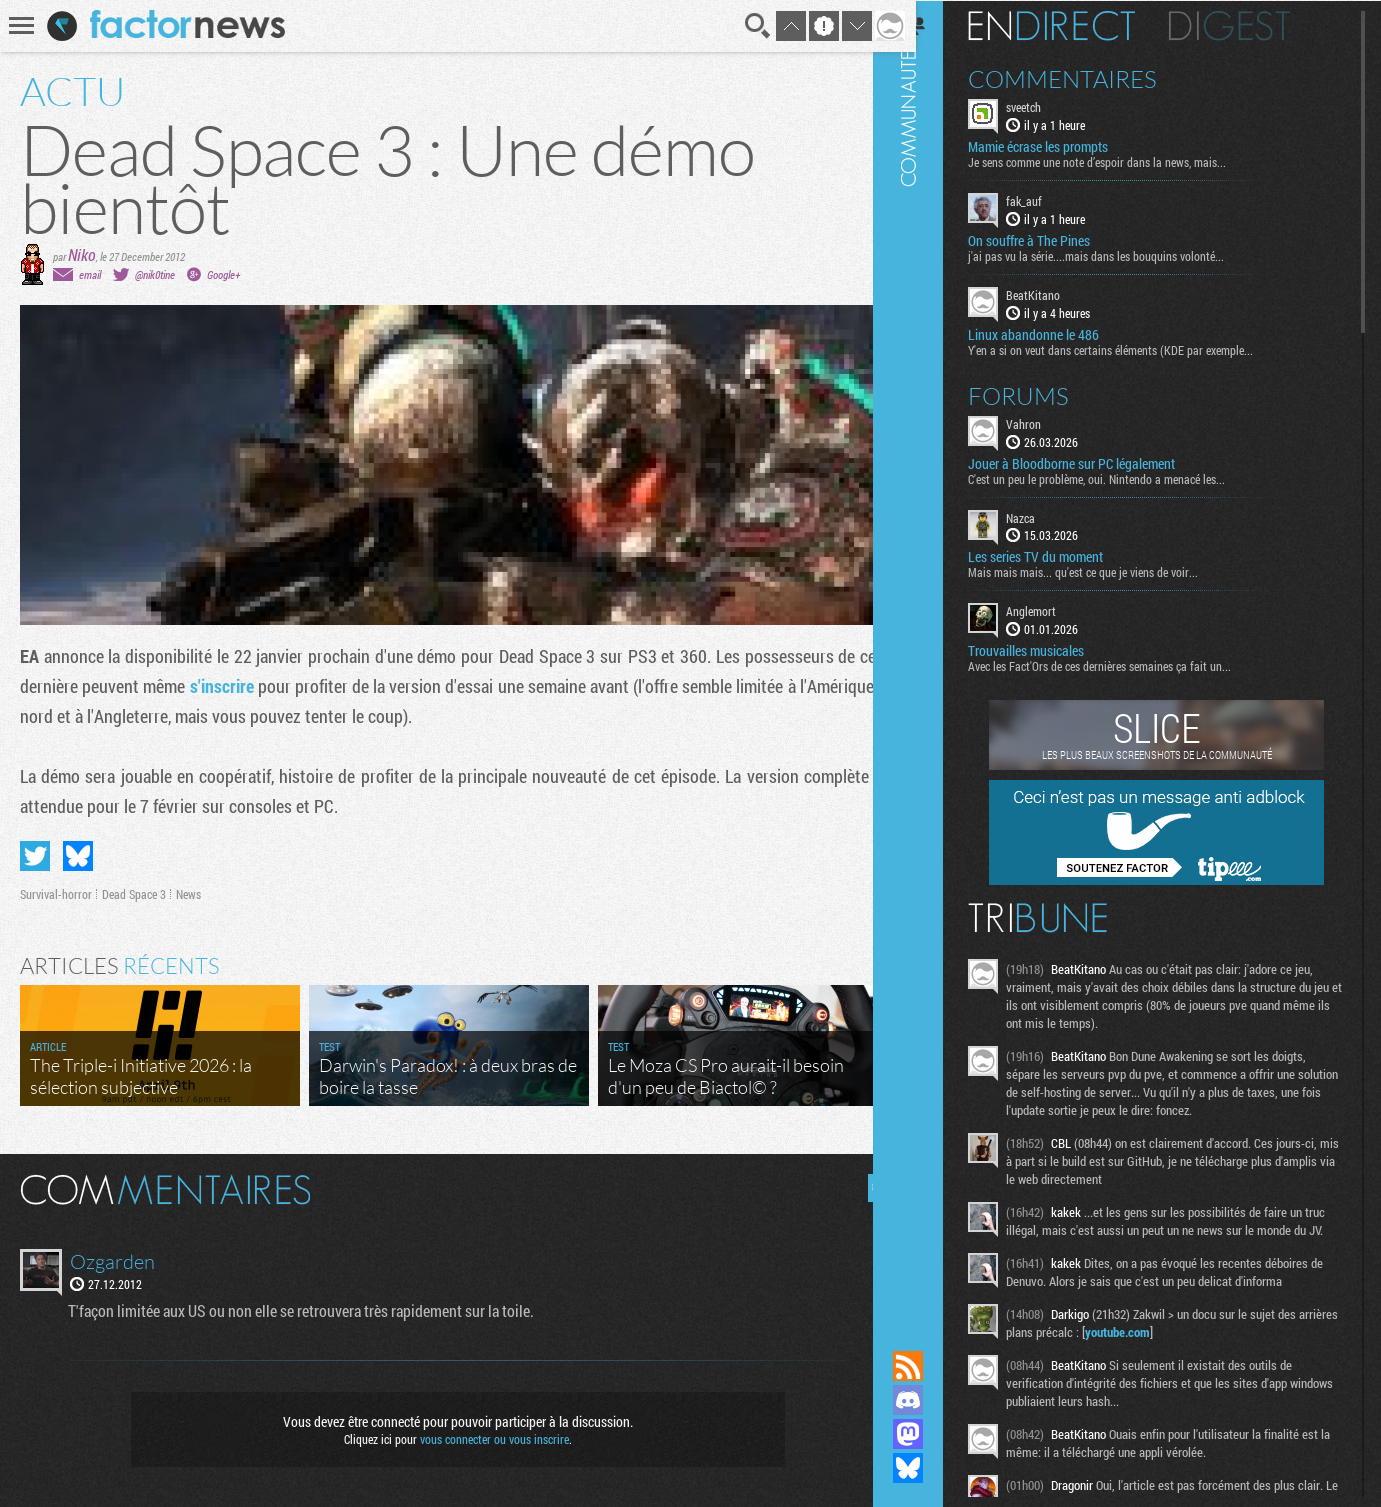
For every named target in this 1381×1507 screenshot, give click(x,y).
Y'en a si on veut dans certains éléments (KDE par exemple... (1138, 348)
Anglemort (1059, 610)
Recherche (743, 26)
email (90, 274)
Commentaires (1090, 78)
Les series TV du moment (1063, 556)
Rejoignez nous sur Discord (936, 1400)
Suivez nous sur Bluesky (936, 1468)
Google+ (223, 274)
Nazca (1048, 516)
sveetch (1051, 106)
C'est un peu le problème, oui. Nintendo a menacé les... (1124, 477)
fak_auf (1052, 200)
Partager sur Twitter (35, 856)
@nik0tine (155, 274)
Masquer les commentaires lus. (867, 1188)
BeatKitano (1061, 294)
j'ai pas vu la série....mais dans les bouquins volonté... (1124, 255)
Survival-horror (56, 894)
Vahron (1051, 422)
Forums (1046, 394)
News (188, 894)
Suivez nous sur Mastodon (936, 1434)
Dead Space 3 (134, 894)
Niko (82, 254)
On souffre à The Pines (1057, 240)
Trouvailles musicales (1054, 650)
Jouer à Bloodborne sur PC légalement (1099, 462)
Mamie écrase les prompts (1066, 146)
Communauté (936, 656)
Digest (1257, 25)
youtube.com (1187, 1349)
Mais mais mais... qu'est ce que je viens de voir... (1111, 571)
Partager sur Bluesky (78, 856)
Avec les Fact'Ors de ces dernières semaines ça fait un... (1127, 665)
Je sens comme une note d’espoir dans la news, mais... (1125, 161)
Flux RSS (936, 1366)
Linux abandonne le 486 (1061, 333)
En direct (1079, 25)
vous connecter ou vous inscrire (487, 1439)
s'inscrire (223, 686)
